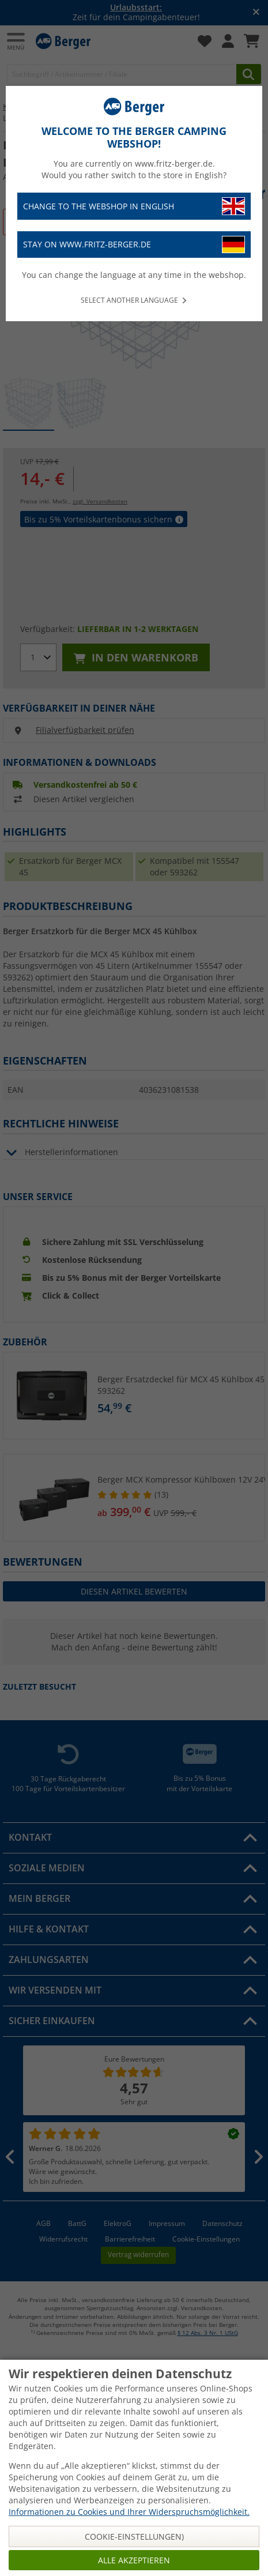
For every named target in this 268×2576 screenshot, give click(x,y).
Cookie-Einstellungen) (134, 2536)
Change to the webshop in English (134, 206)
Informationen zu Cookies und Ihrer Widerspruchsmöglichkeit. (129, 2511)
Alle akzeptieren (134, 2560)
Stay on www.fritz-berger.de (134, 245)
